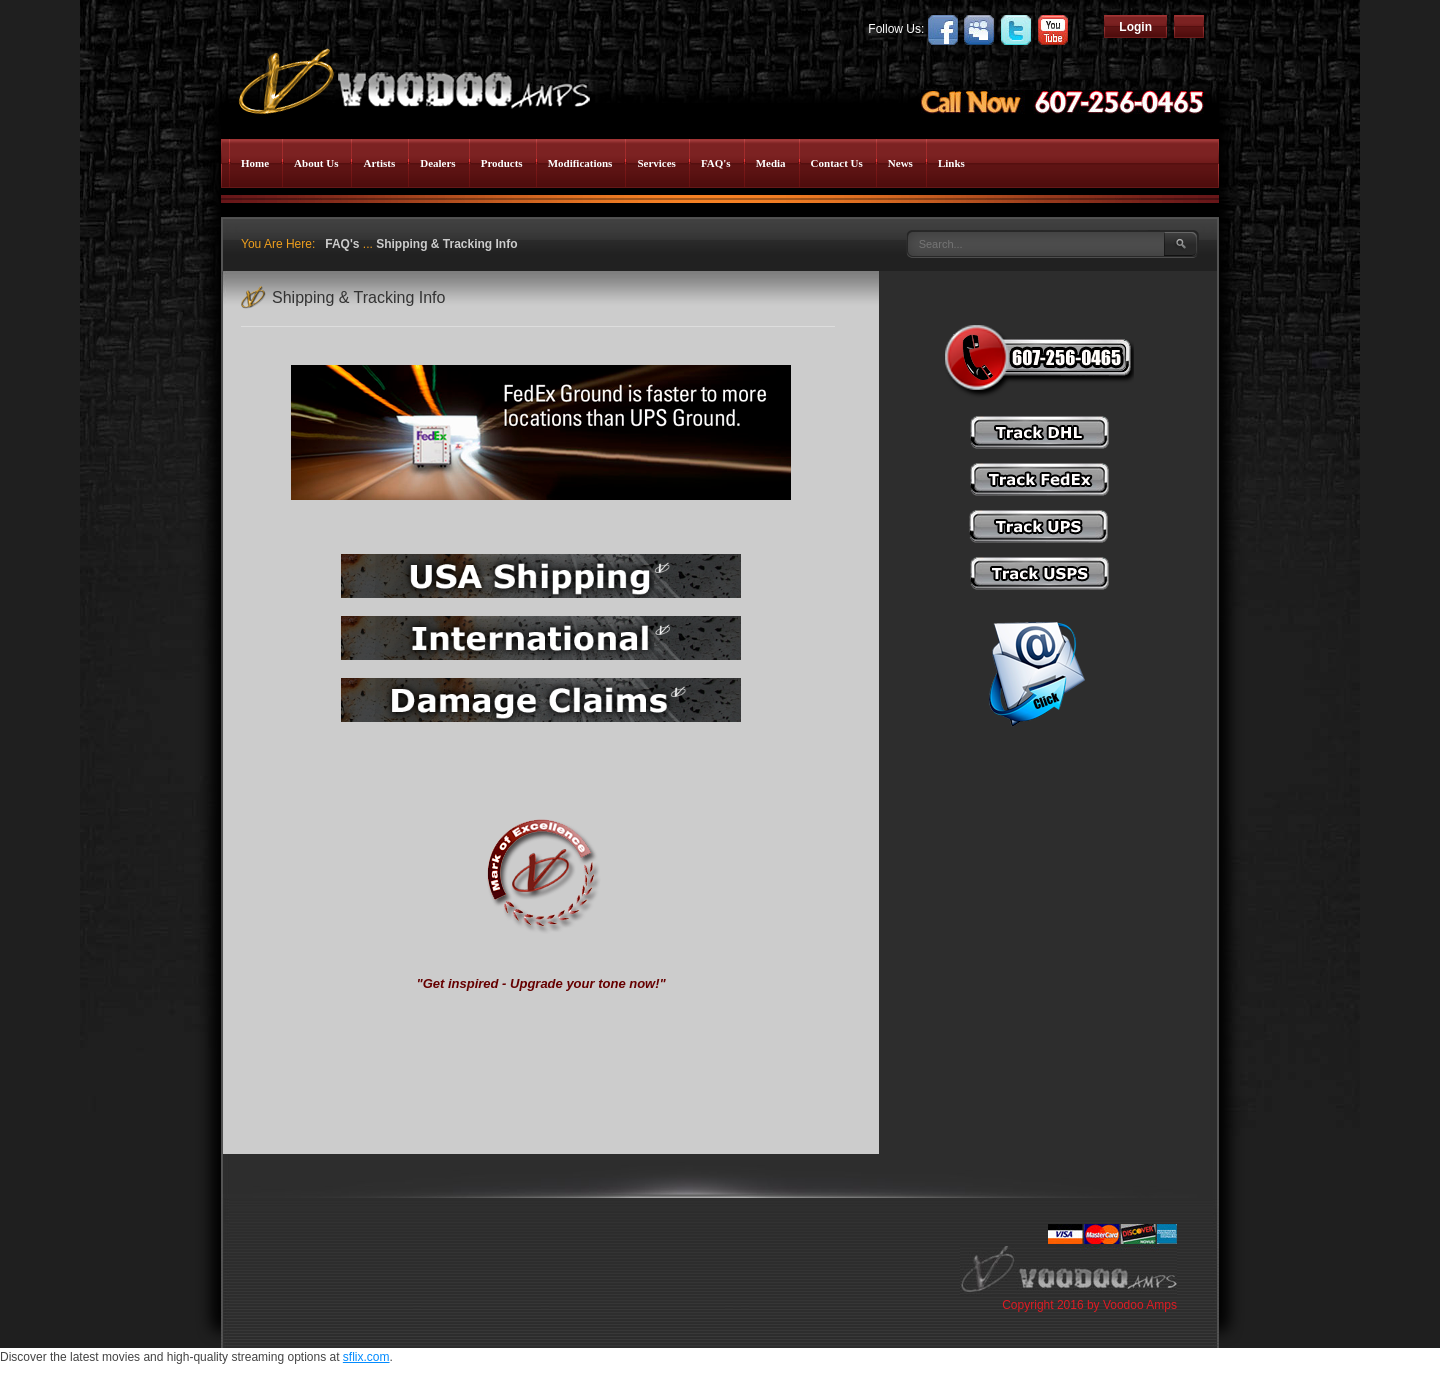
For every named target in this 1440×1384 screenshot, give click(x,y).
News (900, 163)
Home (255, 163)
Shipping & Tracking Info (446, 244)
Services (656, 163)
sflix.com (366, 1357)
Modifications (580, 163)
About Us (316, 163)
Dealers (437, 163)
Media (771, 163)
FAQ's (716, 163)
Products (502, 163)
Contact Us (837, 163)
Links (951, 163)
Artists (379, 163)
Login (1135, 27)
